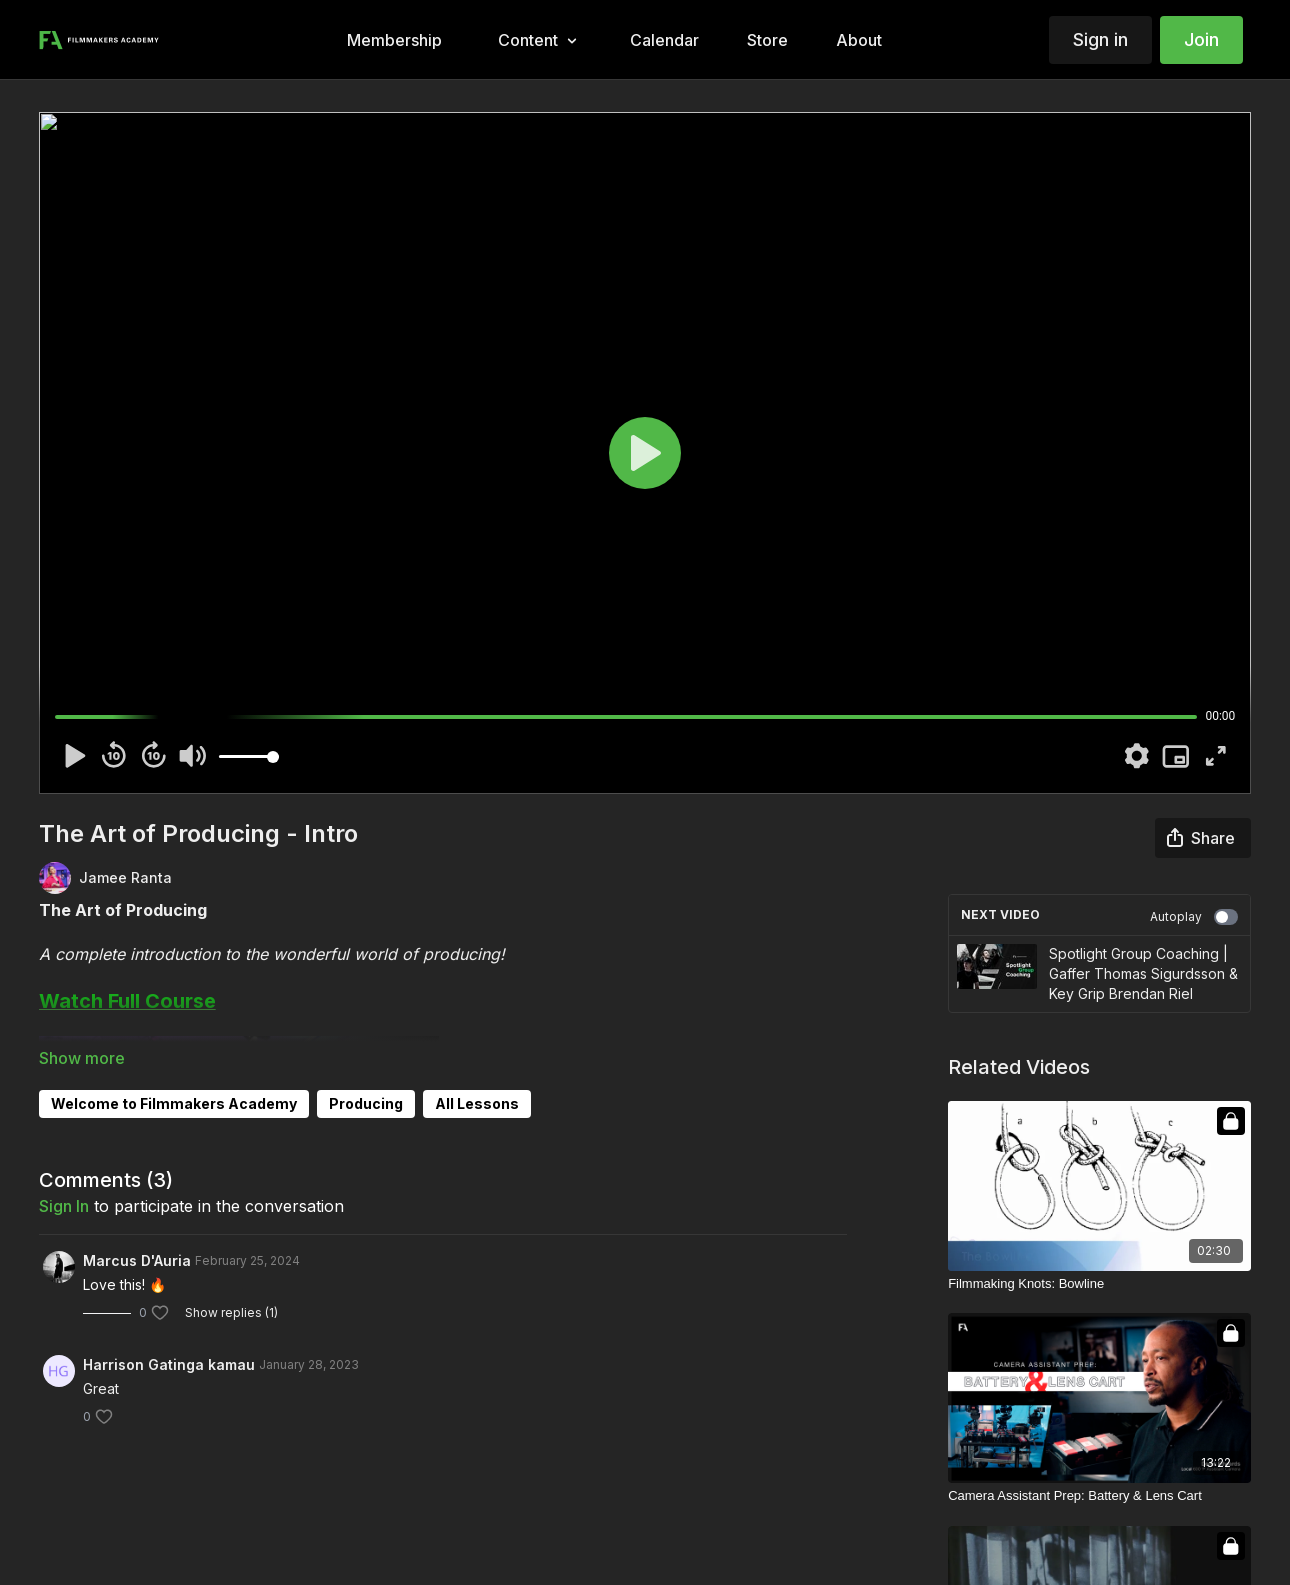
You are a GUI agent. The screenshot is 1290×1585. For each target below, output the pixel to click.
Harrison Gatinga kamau (169, 1364)
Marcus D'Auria (137, 1260)
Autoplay (1194, 917)
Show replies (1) (231, 1312)
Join (1201, 39)
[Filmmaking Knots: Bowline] (1099, 1284)
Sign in (1100, 39)
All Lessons (477, 1103)
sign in (64, 1206)
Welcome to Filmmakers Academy (174, 1103)
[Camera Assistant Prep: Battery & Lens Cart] (1099, 1496)
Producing (366, 1103)
